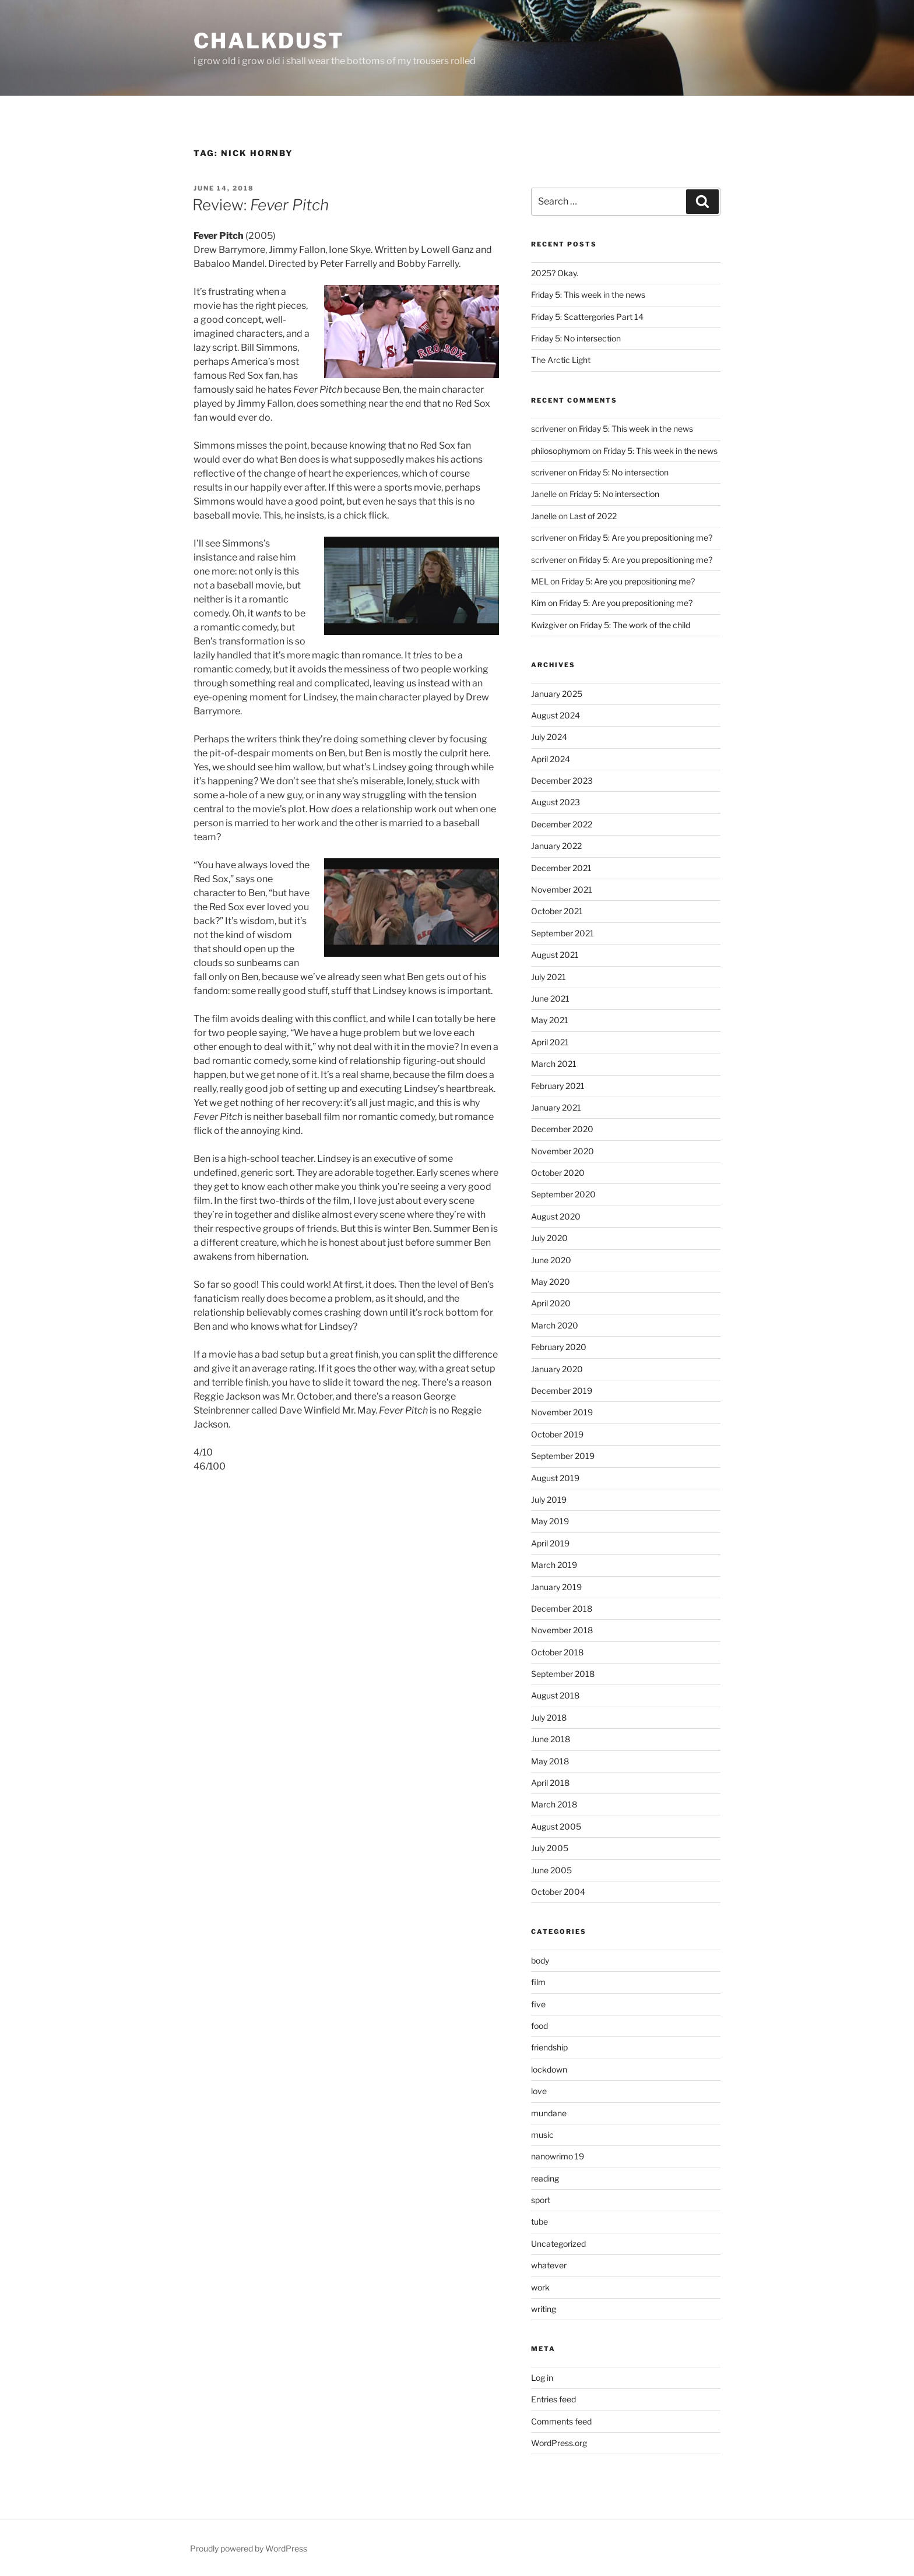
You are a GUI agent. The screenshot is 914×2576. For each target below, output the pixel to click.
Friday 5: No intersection (576, 338)
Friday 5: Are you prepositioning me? (645, 537)
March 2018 (554, 1804)
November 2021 (561, 889)
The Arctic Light (560, 360)
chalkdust (269, 41)
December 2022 (561, 824)
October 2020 (558, 1173)
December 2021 (561, 868)
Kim (538, 603)
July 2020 (549, 1238)
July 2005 (549, 1848)
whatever (549, 2265)
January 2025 (556, 694)
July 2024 (549, 737)
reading (545, 2178)
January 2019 (556, 1587)
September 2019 (563, 1456)
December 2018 (561, 1608)
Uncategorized (558, 2244)
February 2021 (558, 1086)
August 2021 (555, 955)
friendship (549, 2047)
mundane (549, 2113)
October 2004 (558, 1892)
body (540, 1960)
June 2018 (550, 1739)
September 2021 (562, 933)
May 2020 (550, 1282)
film (538, 1982)
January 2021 (556, 1107)
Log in (542, 2378)
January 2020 (557, 1369)
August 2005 (556, 1826)
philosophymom (560, 451)
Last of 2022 (593, 516)
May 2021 (549, 1020)
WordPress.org (559, 2443)
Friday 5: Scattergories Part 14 (587, 317)
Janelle (544, 516)
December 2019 (561, 1391)
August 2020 (556, 1216)
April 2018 (550, 1783)
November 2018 (562, 1630)
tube (539, 2221)
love (539, 2091)
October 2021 (557, 911)
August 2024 (555, 715)
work (540, 2287)
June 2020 (551, 1260)
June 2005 (551, 1870)
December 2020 (562, 1129)
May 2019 (550, 1521)
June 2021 (550, 998)
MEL (540, 581)
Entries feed (553, 2399)
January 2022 (556, 846)
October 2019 (557, 1434)
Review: (260, 205)
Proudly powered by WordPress (248, 2548)
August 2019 (555, 1478)
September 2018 (563, 1674)
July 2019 (549, 1499)
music (542, 2135)
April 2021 (550, 1042)
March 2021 (553, 1064)
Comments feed (561, 2421)
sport (540, 2200)
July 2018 (549, 1717)
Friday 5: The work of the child (635, 625)
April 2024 (550, 759)
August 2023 (555, 802)
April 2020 (551, 1303)
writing (543, 2309)
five (538, 2004)
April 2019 (550, 1543)
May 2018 (550, 1761)
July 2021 (548, 977)
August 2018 (555, 1695)
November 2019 (562, 1412)
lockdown (549, 2069)
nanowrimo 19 (557, 2156)
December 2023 (562, 780)
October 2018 (557, 1652)
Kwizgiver (549, 625)
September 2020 (563, 1194)
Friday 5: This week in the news (588, 294)
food (539, 2026)
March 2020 (554, 1325)
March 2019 (554, 1565)
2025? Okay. (554, 273)
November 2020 (562, 1151)
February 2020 (558, 1347)
